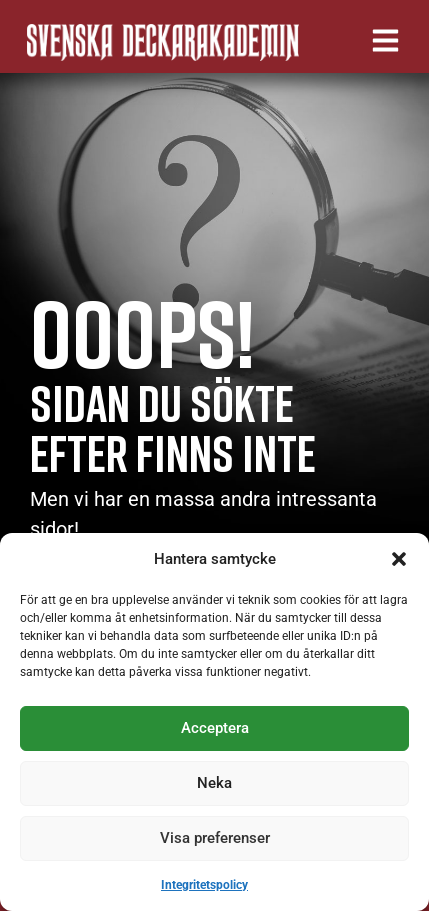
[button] (399, 559)
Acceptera (215, 728)
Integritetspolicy (204, 885)
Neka (214, 783)
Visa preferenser (215, 838)
